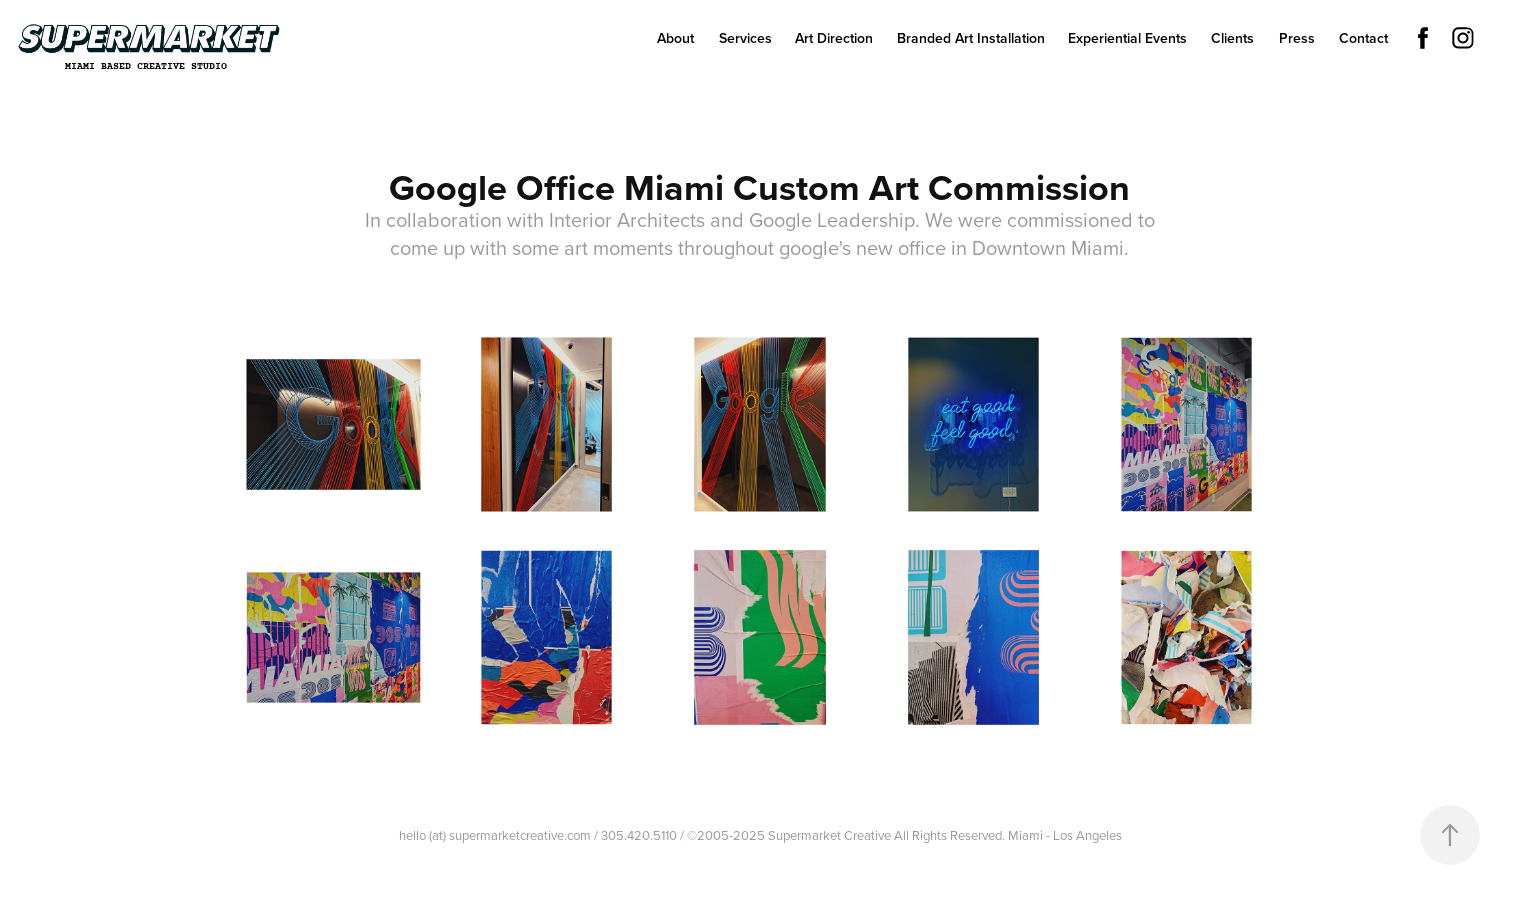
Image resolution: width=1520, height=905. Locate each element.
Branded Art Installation (971, 38)
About (675, 38)
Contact (1363, 38)
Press (1297, 38)
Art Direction (834, 38)
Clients (1232, 38)
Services (745, 38)
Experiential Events (1127, 38)
